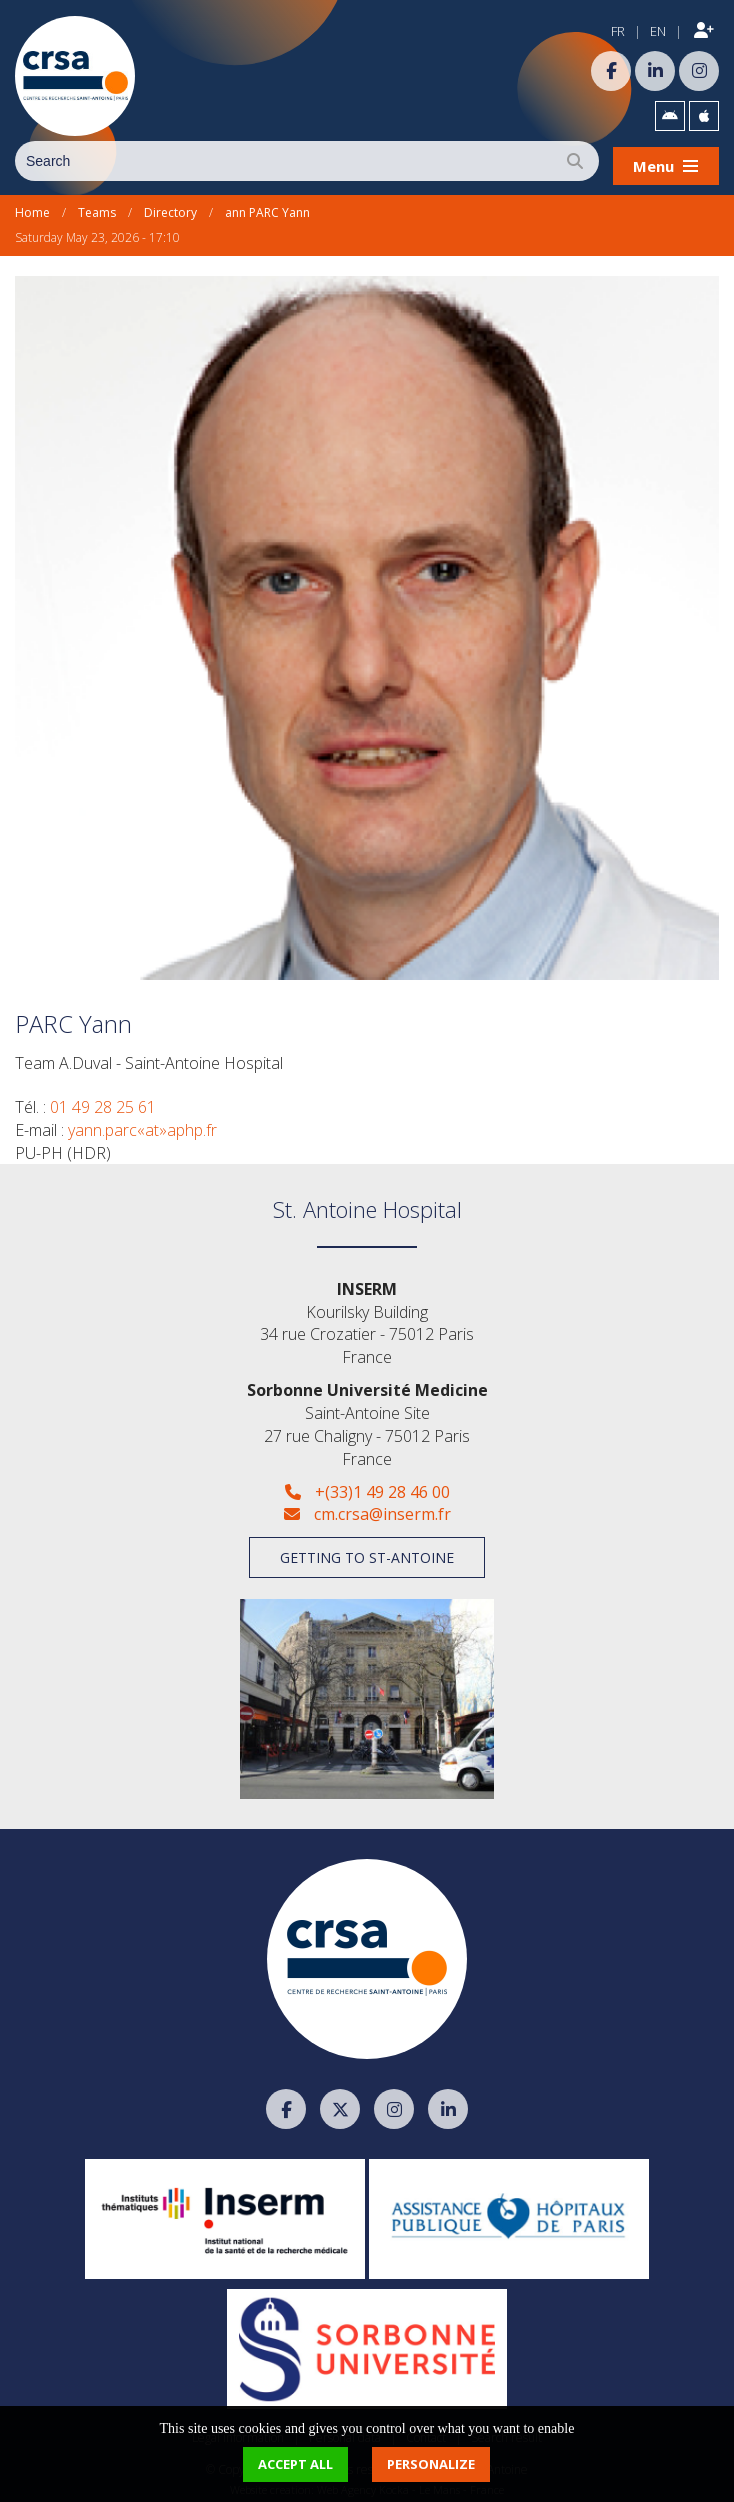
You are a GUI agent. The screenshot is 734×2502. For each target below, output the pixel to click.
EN (658, 31)
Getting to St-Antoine (367, 1551)
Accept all (295, 2464)
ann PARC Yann (267, 207)
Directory (170, 207)
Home (32, 207)
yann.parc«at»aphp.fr (142, 1124)
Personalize (431, 2464)
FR (618, 31)
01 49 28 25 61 (103, 1101)
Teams (97, 207)
